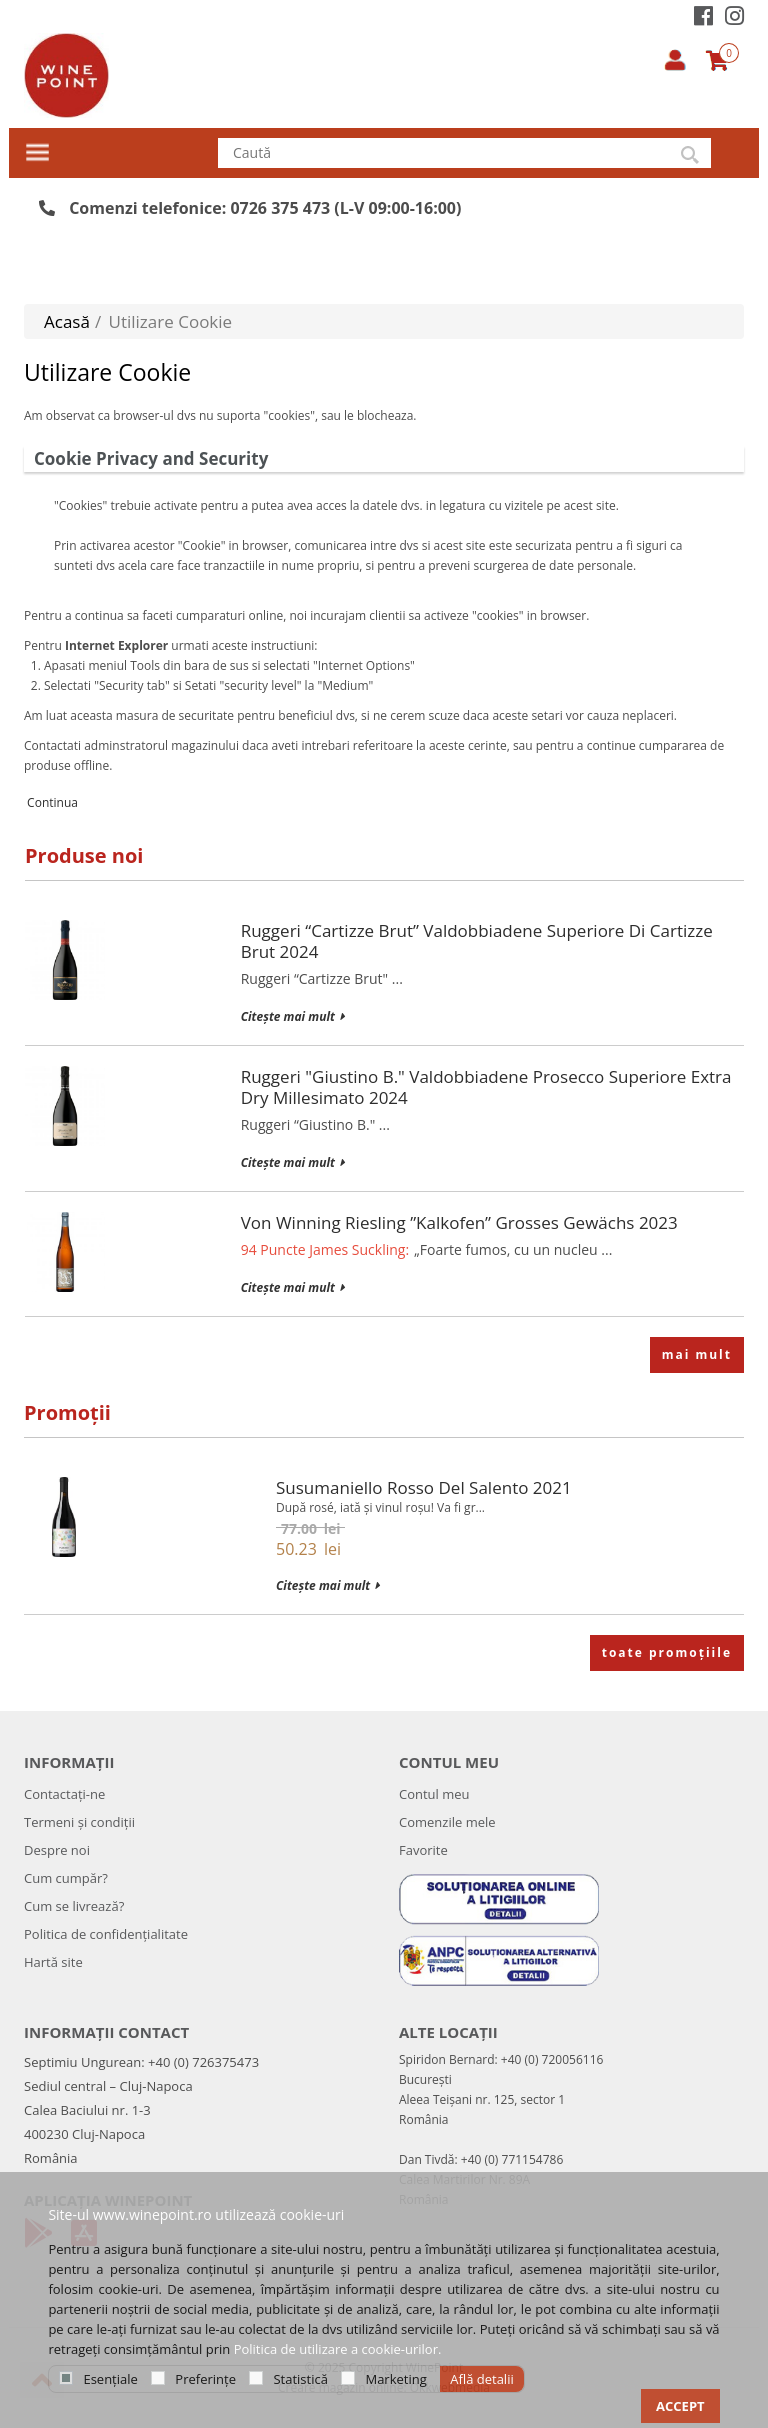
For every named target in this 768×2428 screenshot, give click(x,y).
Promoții (67, 1412)
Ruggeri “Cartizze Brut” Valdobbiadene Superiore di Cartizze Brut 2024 (477, 941)
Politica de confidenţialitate (106, 1934)
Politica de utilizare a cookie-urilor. (338, 2349)
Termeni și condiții (79, 1822)
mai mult (697, 1354)
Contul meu (434, 1794)
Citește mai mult (292, 1016)
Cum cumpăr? (66, 1878)
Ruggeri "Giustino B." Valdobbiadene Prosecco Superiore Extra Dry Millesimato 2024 (486, 1087)
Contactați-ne (64, 1794)
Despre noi (57, 1850)
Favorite (423, 1850)
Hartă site (53, 1962)
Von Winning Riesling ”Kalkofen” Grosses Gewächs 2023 (459, 1222)
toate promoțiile (667, 1652)
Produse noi (84, 855)
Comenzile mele (447, 1822)
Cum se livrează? (74, 1906)
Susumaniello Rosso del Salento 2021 (424, 1487)
